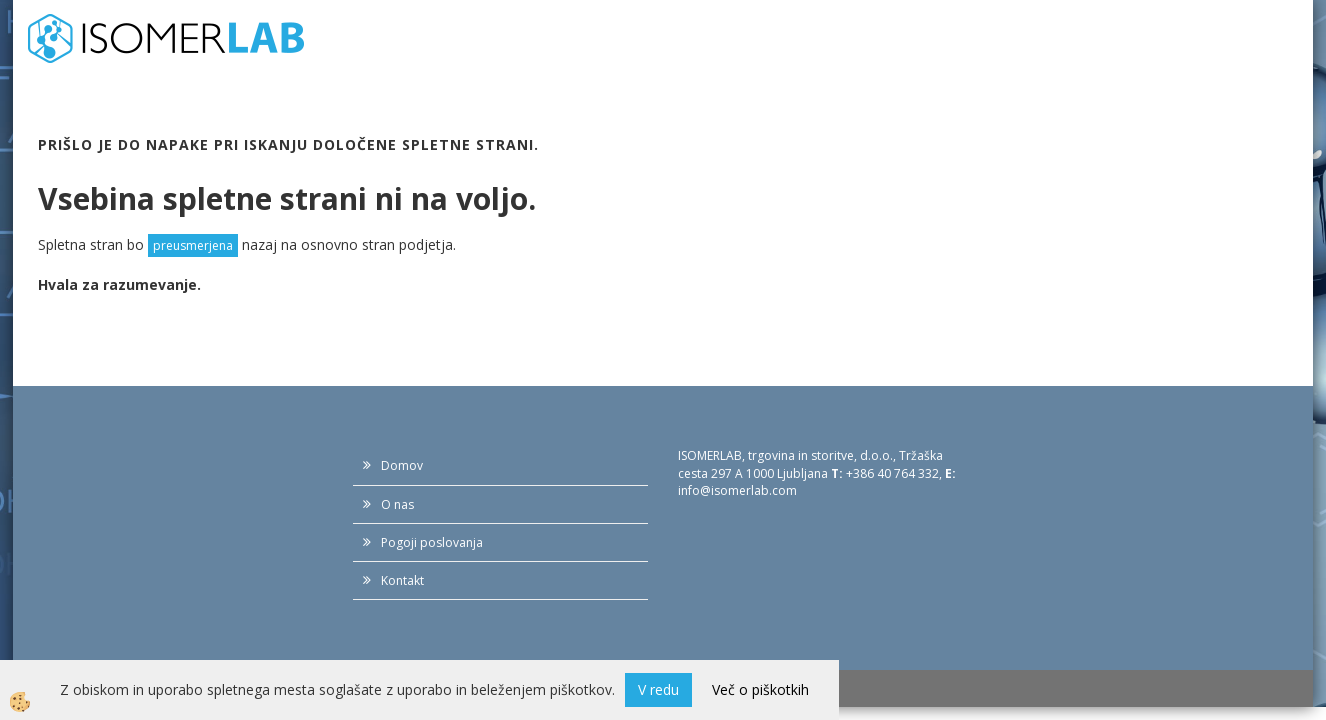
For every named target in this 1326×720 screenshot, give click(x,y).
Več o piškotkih (760, 689)
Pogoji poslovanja (432, 542)
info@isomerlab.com (737, 490)
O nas (397, 504)
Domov (402, 465)
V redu (658, 689)
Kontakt (402, 580)
